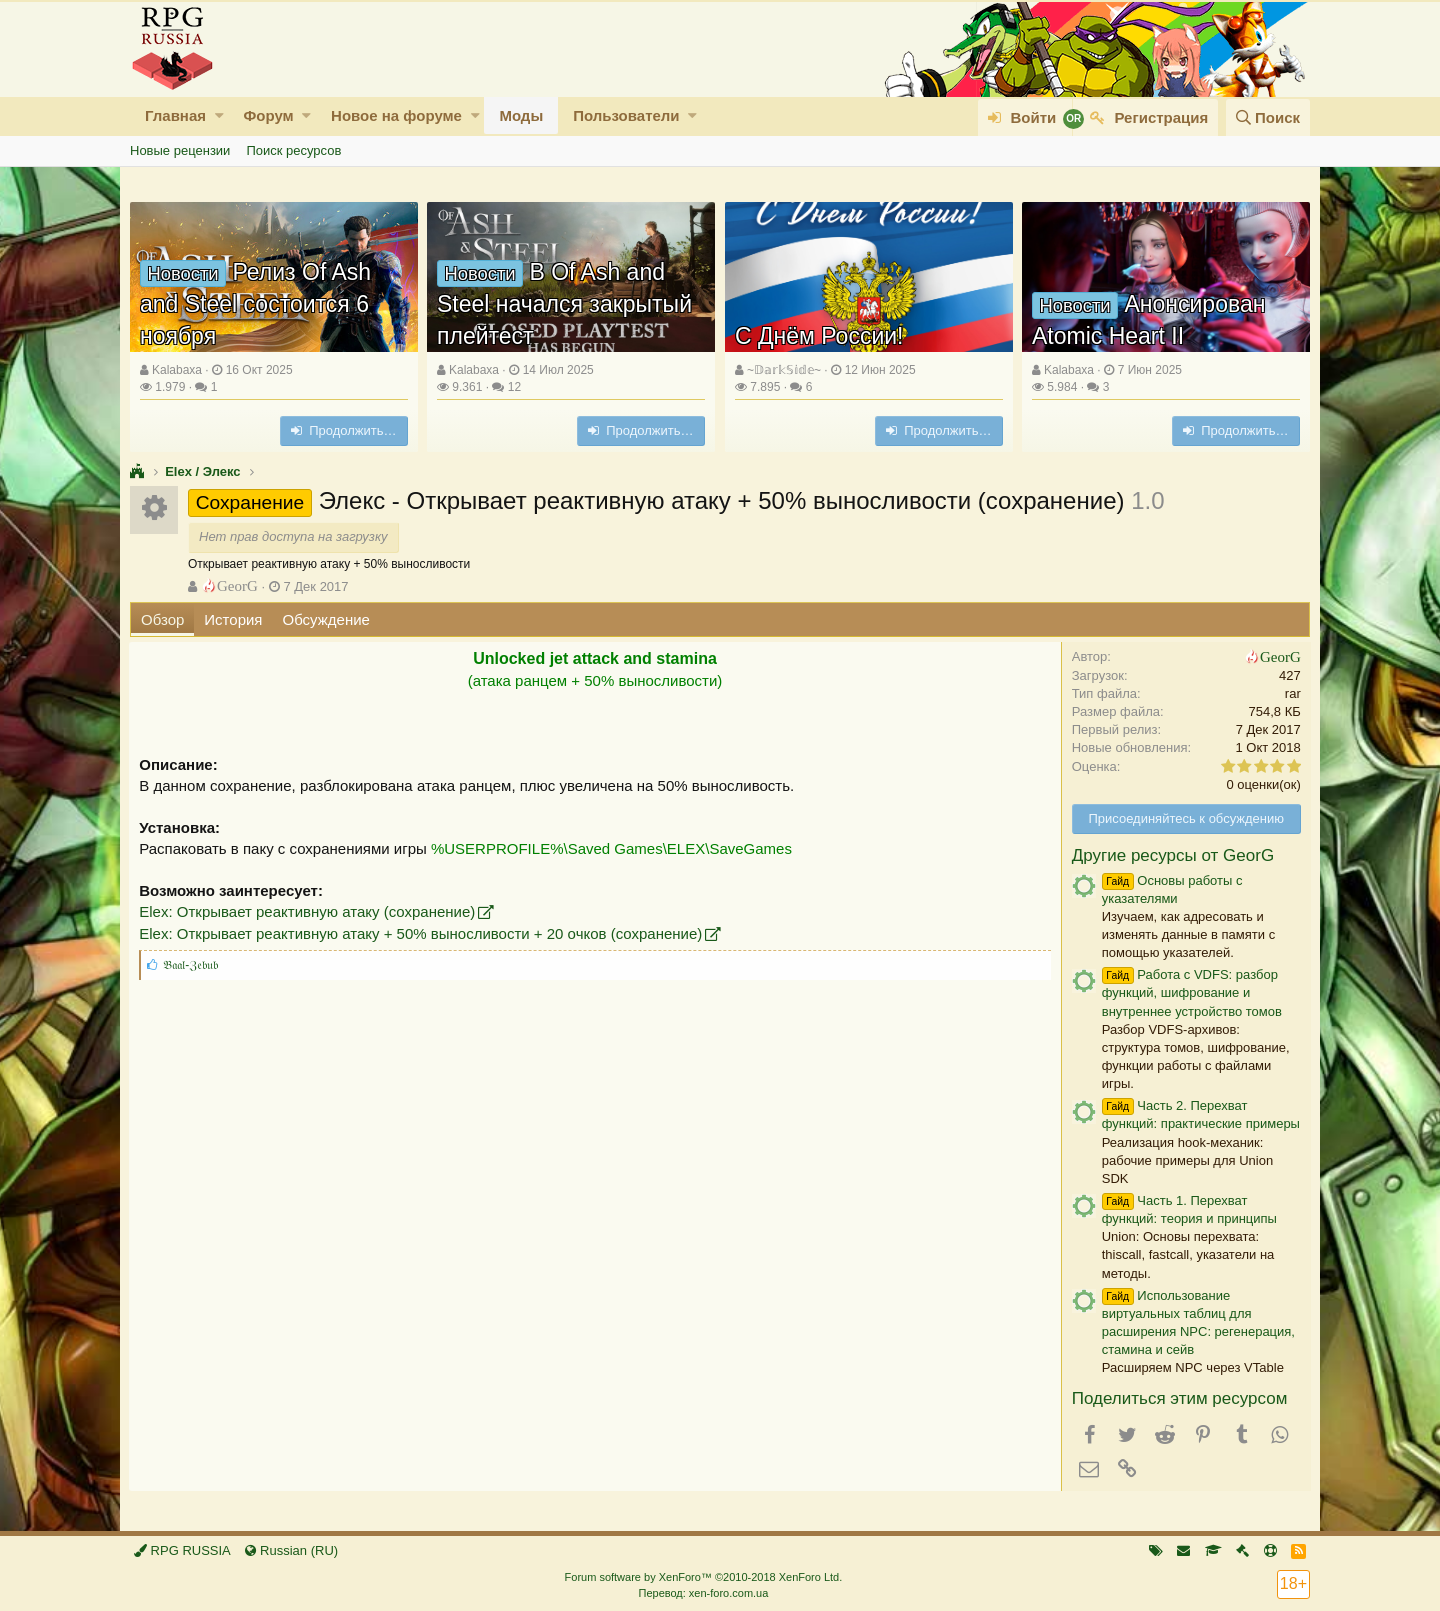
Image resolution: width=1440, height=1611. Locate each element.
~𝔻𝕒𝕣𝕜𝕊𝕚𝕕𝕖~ (784, 370)
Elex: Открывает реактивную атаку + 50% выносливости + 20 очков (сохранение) (421, 933)
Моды (521, 115)
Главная (175, 115)
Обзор (162, 619)
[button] (219, 115)
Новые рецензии (180, 150)
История (233, 619)
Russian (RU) (291, 1550)
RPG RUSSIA (182, 1550)
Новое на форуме (396, 115)
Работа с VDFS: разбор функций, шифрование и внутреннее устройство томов (1191, 992)
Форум (268, 115)
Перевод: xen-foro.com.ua (703, 1593)
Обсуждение (326, 619)
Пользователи (626, 115)
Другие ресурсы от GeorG (1172, 855)
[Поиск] (1268, 117)
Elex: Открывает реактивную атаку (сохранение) (308, 911)
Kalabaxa (177, 370)
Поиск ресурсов (293, 150)
